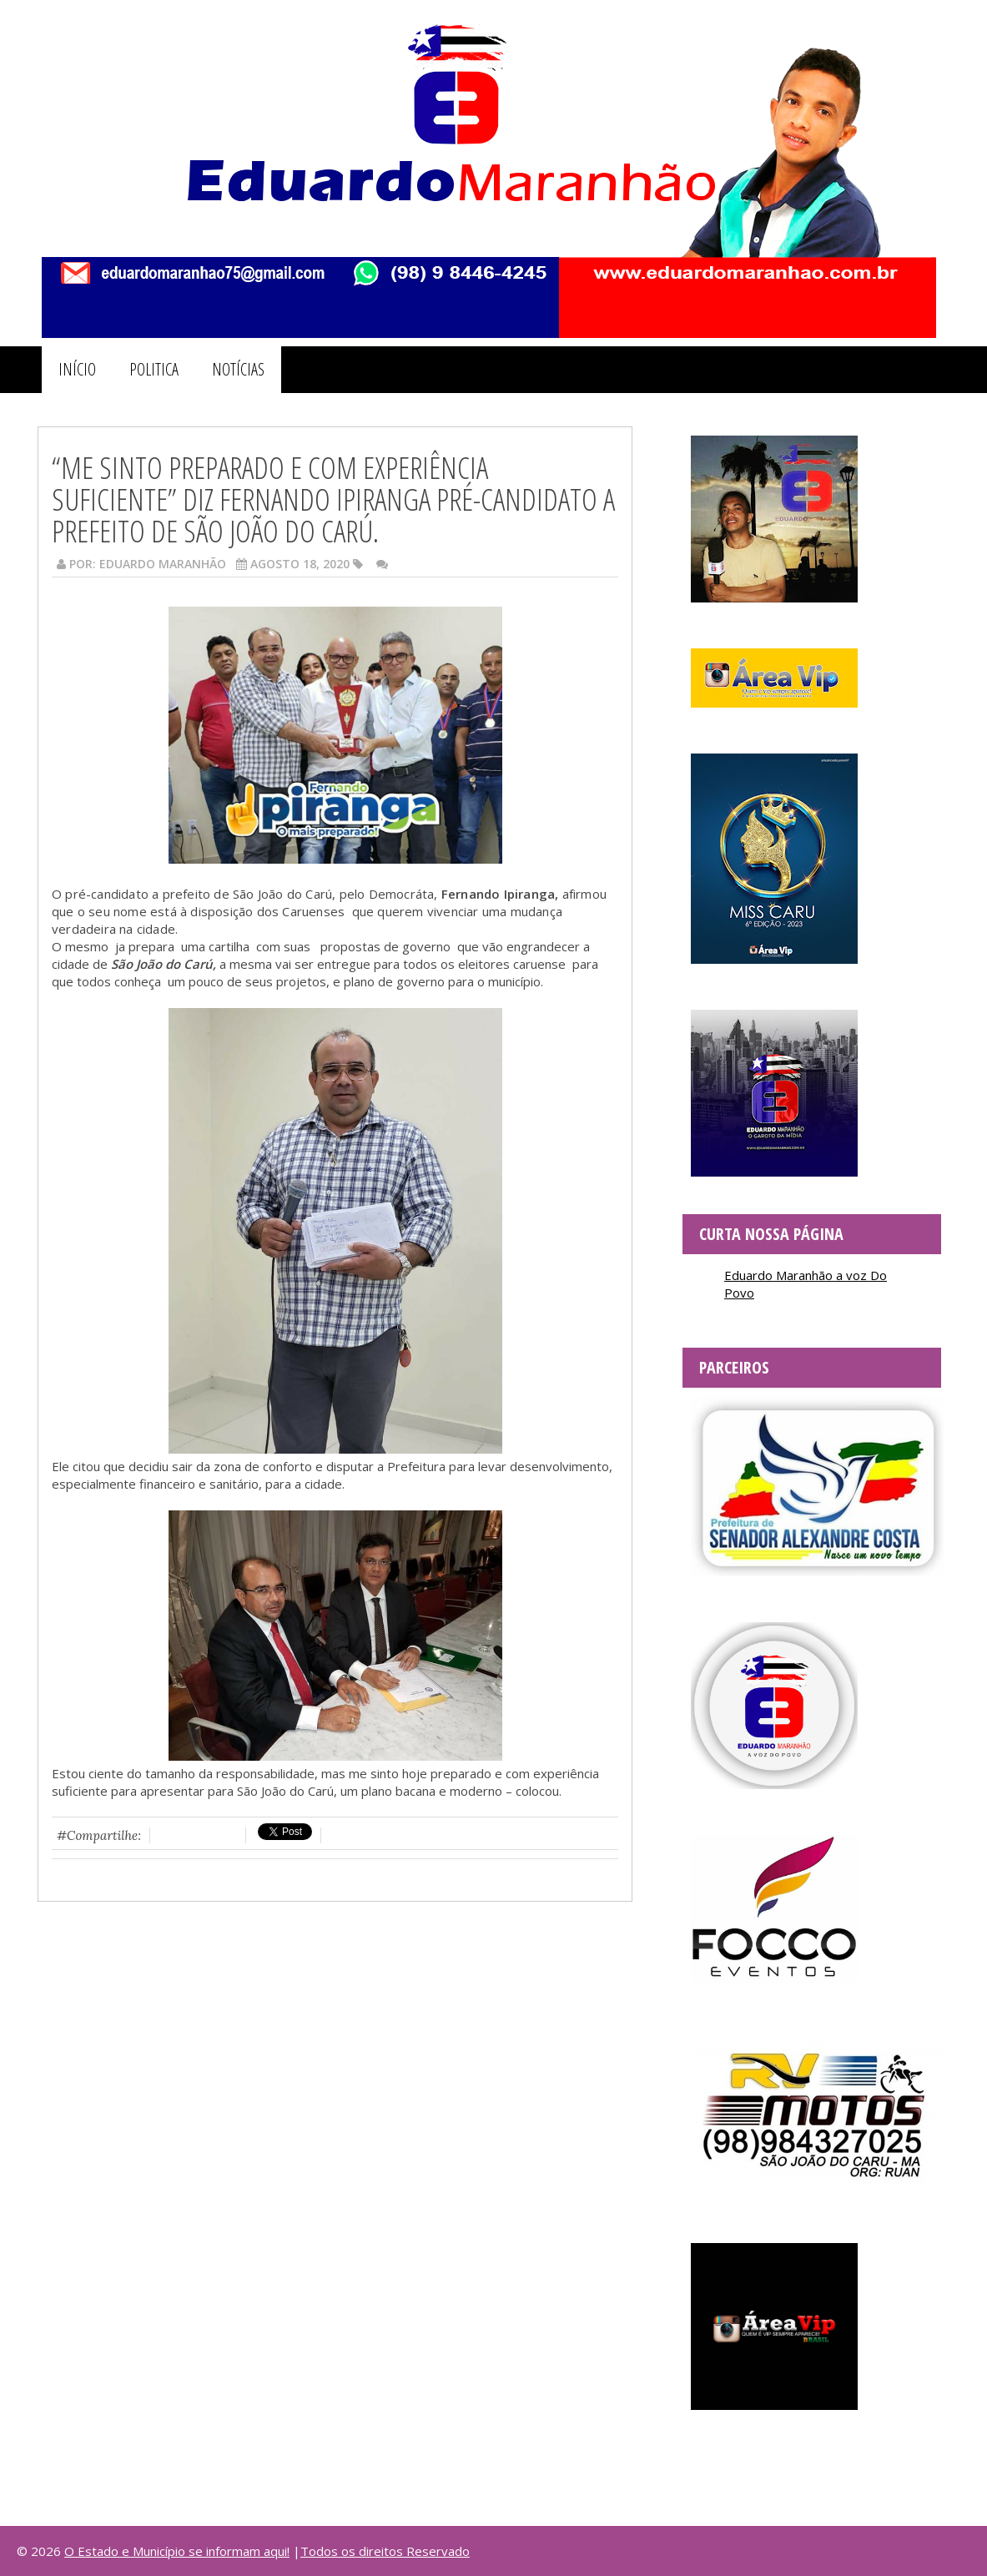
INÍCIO (77, 369)
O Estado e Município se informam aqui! (177, 2551)
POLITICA (154, 369)
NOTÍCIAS (238, 369)
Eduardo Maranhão (162, 564)
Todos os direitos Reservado (385, 2551)
